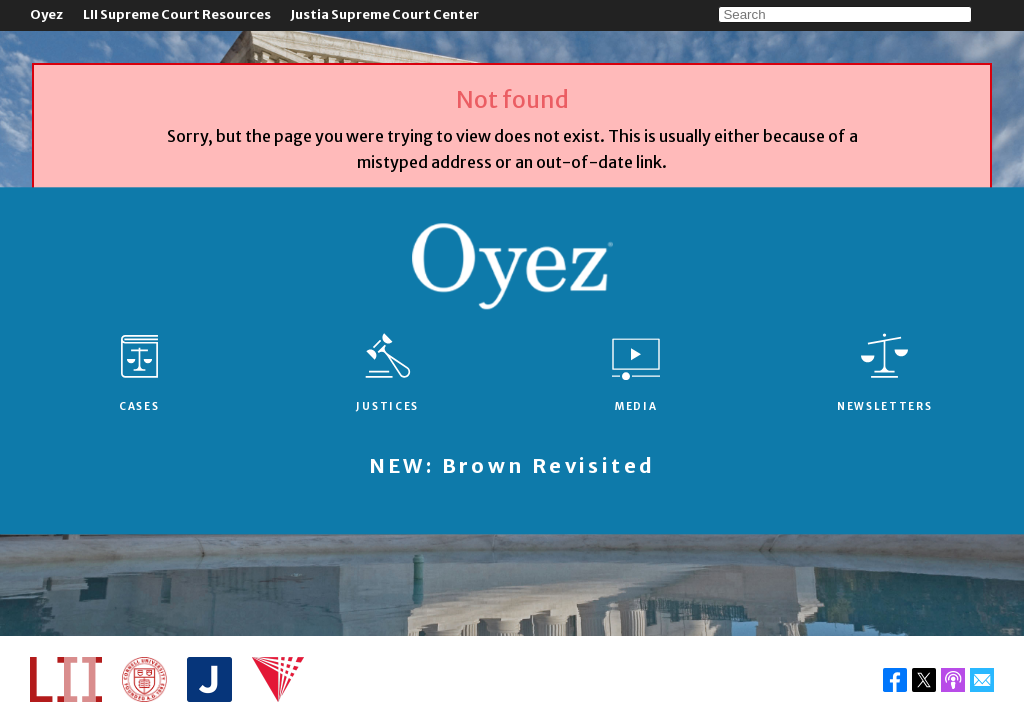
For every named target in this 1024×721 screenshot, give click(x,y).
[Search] (845, 14)
